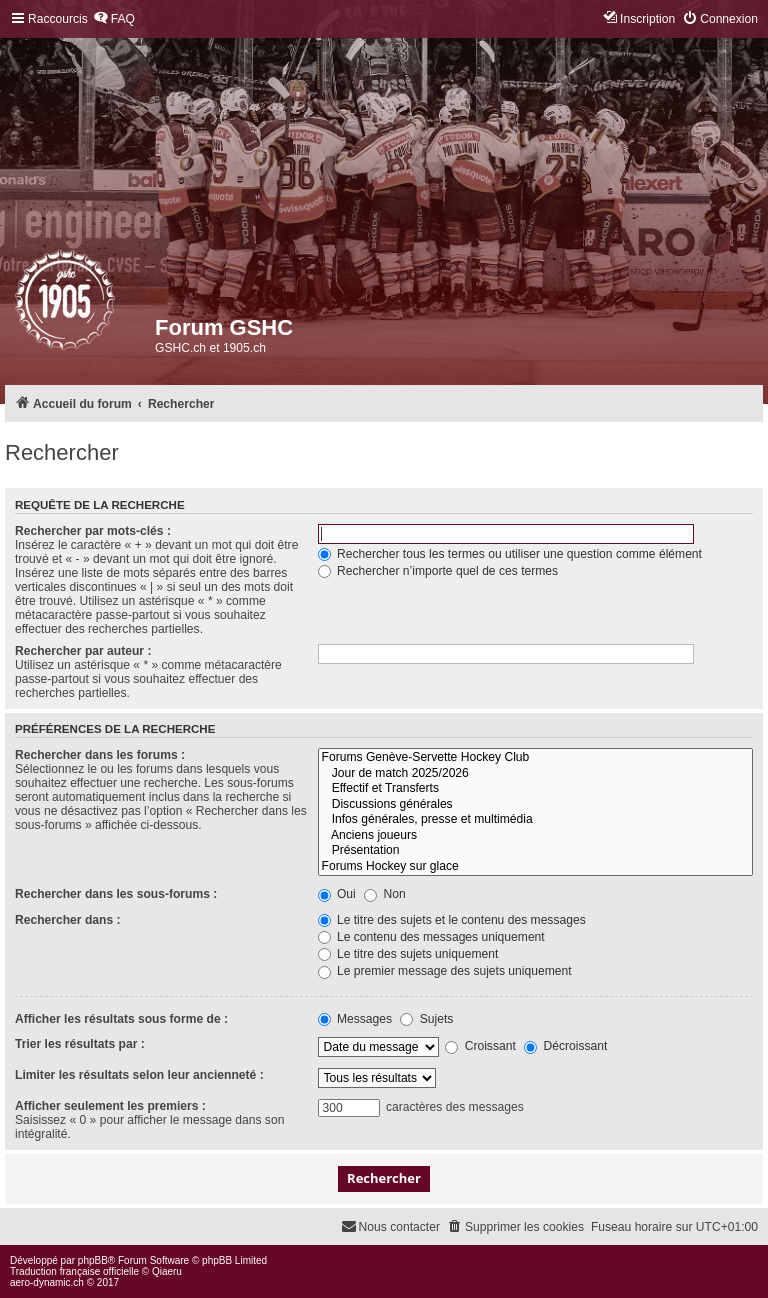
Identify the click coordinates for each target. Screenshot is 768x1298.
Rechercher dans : (68, 920)
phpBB (93, 1260)
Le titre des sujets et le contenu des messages (452, 920)
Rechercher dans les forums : (100, 755)
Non (385, 894)
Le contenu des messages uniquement (431, 937)
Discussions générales (535, 805)
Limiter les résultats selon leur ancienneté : (139, 1075)
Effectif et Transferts (535, 789)
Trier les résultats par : (80, 1044)
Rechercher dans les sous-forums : (116, 894)
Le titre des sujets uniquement (408, 954)
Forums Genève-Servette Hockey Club (535, 758)
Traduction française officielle (74, 1271)
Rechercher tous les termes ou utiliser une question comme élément (510, 554)
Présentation (535, 851)
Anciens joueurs (535, 836)
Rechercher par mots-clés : (93, 531)
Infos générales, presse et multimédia (535, 820)
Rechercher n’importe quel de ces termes (438, 571)
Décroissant (565, 1046)
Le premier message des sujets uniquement (445, 971)
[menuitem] (114, 19)
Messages (355, 1019)
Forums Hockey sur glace (535, 867)
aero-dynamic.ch (47, 1282)
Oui (337, 894)
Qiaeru (167, 1271)
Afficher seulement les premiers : (110, 1106)
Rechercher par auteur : (83, 651)
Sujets (426, 1019)
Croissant (480, 1046)
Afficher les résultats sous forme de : (121, 1019)
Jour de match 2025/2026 (535, 774)
